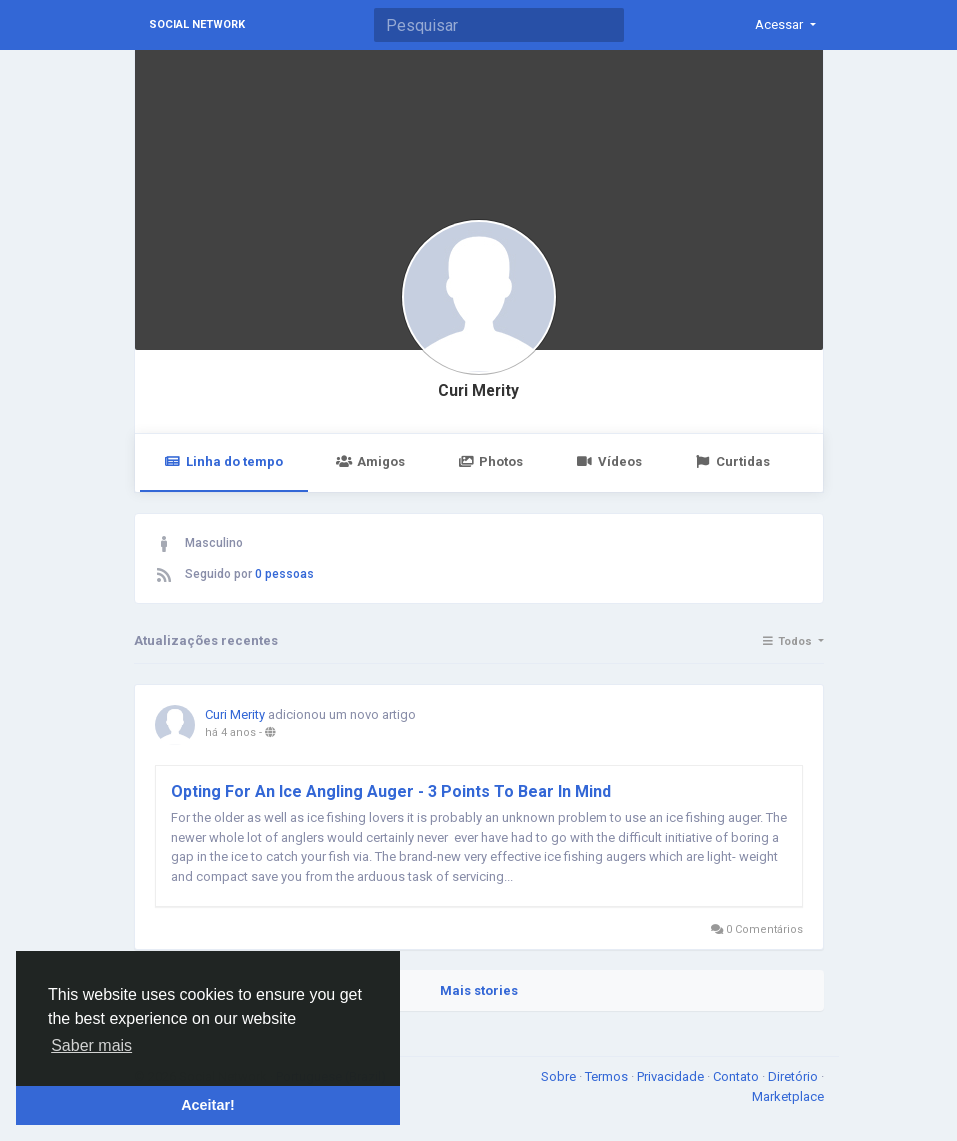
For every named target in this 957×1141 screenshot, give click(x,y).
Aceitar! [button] (208, 1105)
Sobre (560, 1076)
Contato (737, 1076)
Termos (608, 1076)
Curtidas (732, 461)
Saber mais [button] (91, 1045)
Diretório (794, 1076)
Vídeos (608, 461)
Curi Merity (478, 391)
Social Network (197, 24)
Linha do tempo (224, 461)
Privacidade (672, 1076)
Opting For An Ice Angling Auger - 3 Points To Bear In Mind (391, 791)
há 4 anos (230, 732)
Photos (490, 461)
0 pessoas (284, 574)
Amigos (370, 461)
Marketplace (788, 1096)
